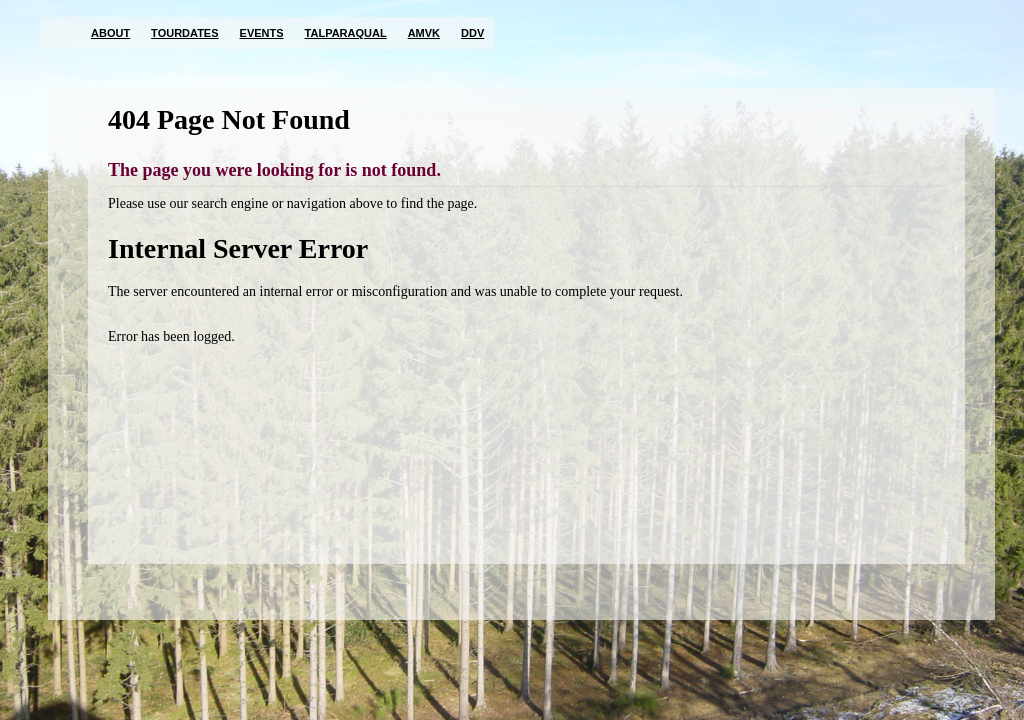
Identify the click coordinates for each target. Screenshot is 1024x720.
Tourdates (184, 33)
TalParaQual (346, 33)
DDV (472, 33)
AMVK (424, 33)
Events (262, 33)
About (110, 33)
